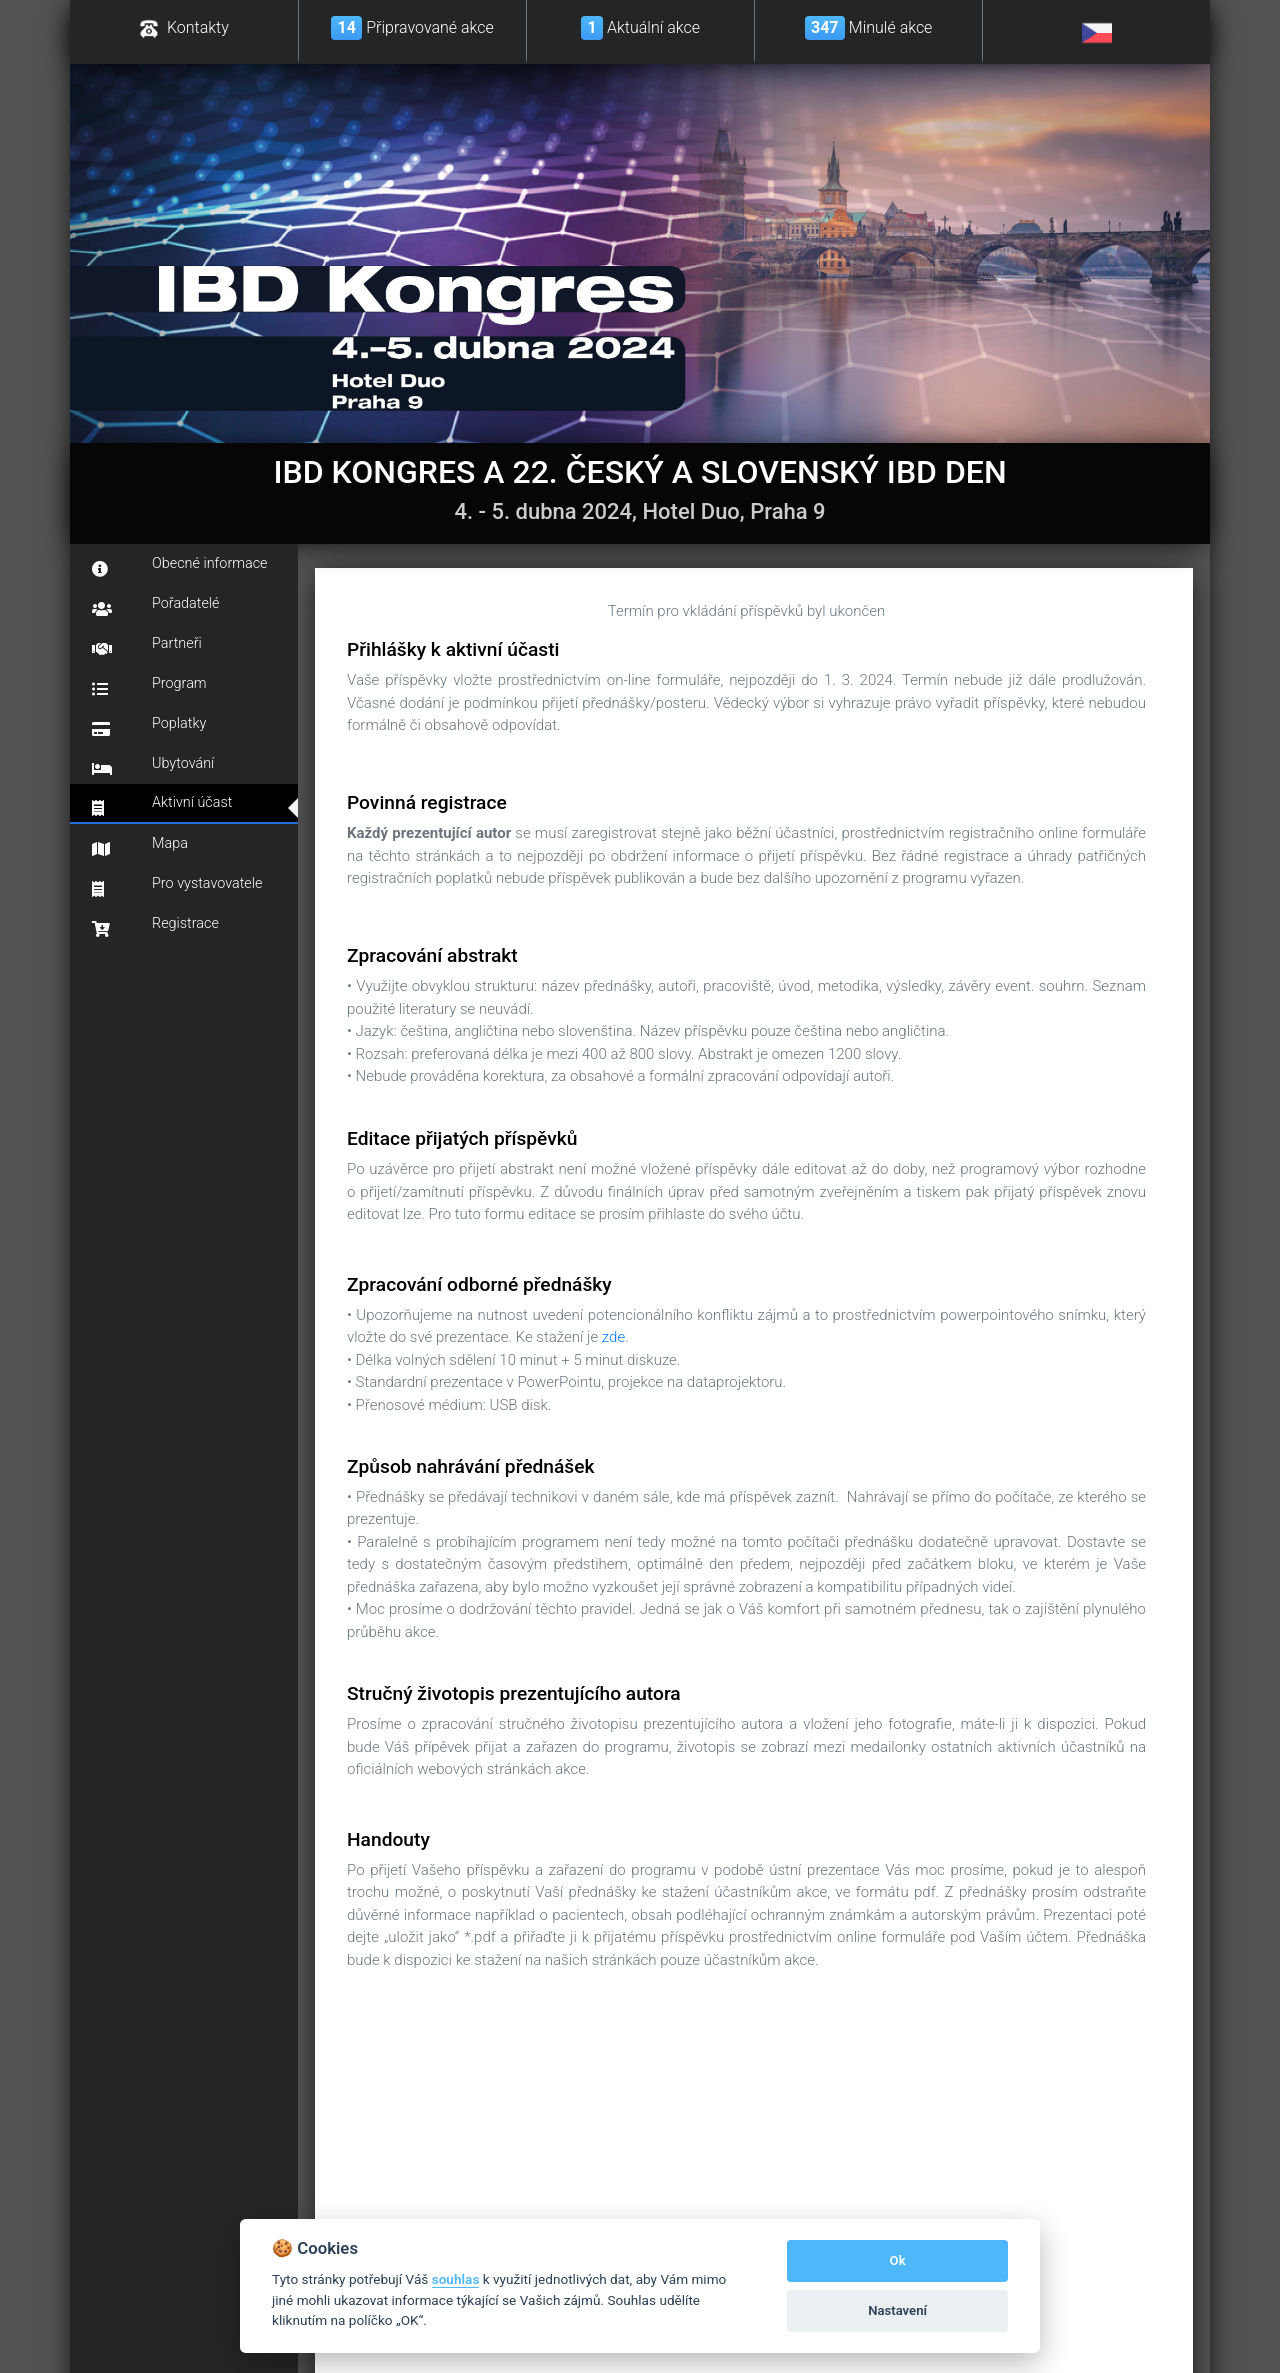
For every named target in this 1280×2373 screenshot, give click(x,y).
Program (149, 686)
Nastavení (897, 2310)
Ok (898, 2260)
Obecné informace (180, 566)
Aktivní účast (162, 805)
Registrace (155, 926)
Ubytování (153, 766)
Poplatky (149, 726)
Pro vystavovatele (177, 886)
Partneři (147, 646)
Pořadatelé (156, 606)
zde (613, 1337)
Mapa (140, 846)
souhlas (456, 2279)
